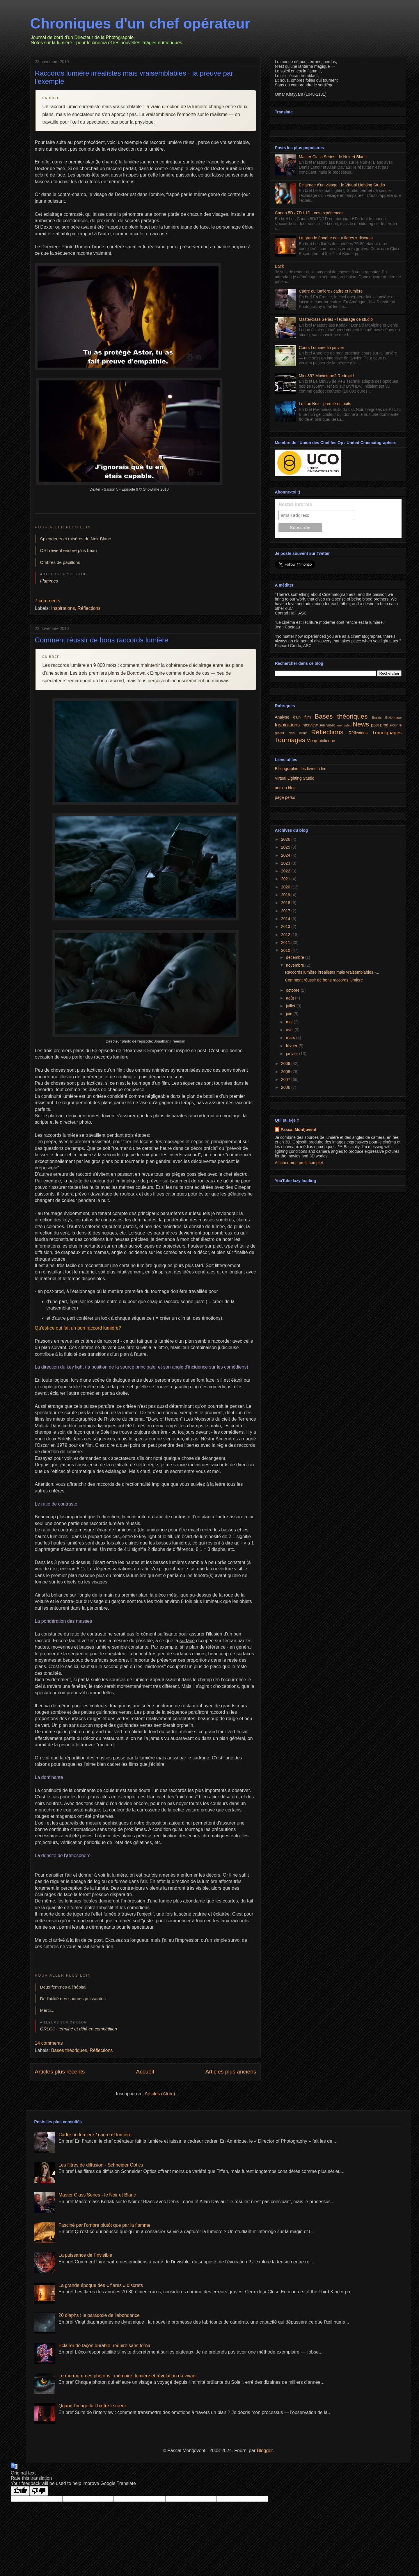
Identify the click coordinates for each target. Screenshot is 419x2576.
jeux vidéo (343, 725)
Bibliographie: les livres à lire (300, 768)
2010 (286, 950)
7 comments (47, 600)
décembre (295, 957)
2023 (286, 863)
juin (290, 1013)
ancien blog (285, 787)
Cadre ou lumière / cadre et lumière (331, 291)
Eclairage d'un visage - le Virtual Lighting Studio (342, 185)
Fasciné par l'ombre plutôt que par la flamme (104, 2225)
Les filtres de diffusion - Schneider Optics (100, 2164)
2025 (286, 847)
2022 (286, 871)
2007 (286, 1079)
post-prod (379, 725)
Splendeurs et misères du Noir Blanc (75, 538)
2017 (286, 910)
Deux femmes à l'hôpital (63, 1986)
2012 (286, 934)
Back (279, 266)
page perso (285, 797)
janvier (292, 1053)
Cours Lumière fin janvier (321, 347)
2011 (286, 942)
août (290, 998)
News (361, 724)
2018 (286, 902)
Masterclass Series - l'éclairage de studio (336, 319)
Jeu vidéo (327, 725)
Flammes (49, 580)
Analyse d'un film (293, 717)
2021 (286, 879)
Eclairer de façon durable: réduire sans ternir (104, 2345)
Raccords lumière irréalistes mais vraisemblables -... (332, 972)
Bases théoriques (69, 2050)
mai (290, 1022)
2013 (286, 926)
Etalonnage (393, 717)
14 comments (49, 2043)
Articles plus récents (60, 2072)
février (292, 1045)
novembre (295, 965)
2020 (286, 887)
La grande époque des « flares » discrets (336, 238)
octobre (293, 990)
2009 (286, 1063)
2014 (286, 918)
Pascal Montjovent (298, 1129)
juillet (291, 1006)
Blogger (265, 2450)
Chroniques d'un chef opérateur (140, 23)
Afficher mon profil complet (299, 1162)
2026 (286, 839)
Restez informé (295, 504)
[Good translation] (20, 2491)
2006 (286, 1087)
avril (290, 1029)
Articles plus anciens (230, 2072)
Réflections (88, 608)
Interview (309, 725)
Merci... (47, 2010)
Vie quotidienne (321, 740)
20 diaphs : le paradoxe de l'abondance (99, 2315)
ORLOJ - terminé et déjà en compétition (78, 2028)
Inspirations (63, 608)
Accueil (145, 2072)
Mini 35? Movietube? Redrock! (326, 375)
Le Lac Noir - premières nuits (325, 403)
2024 (286, 855)
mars (291, 1037)
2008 (286, 1071)
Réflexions (358, 733)
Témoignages (387, 732)
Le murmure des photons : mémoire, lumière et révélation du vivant (127, 2375)
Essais (377, 717)
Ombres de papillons (60, 562)
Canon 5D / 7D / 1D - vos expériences (309, 213)
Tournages (290, 740)
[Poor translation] (38, 2491)
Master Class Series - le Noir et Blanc (333, 156)
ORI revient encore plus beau (68, 550)
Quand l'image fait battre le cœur (92, 2405)
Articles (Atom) (160, 2093)
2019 (286, 894)
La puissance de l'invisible (85, 2255)
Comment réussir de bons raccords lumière (101, 640)
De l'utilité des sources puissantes (73, 1998)
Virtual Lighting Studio (294, 778)
